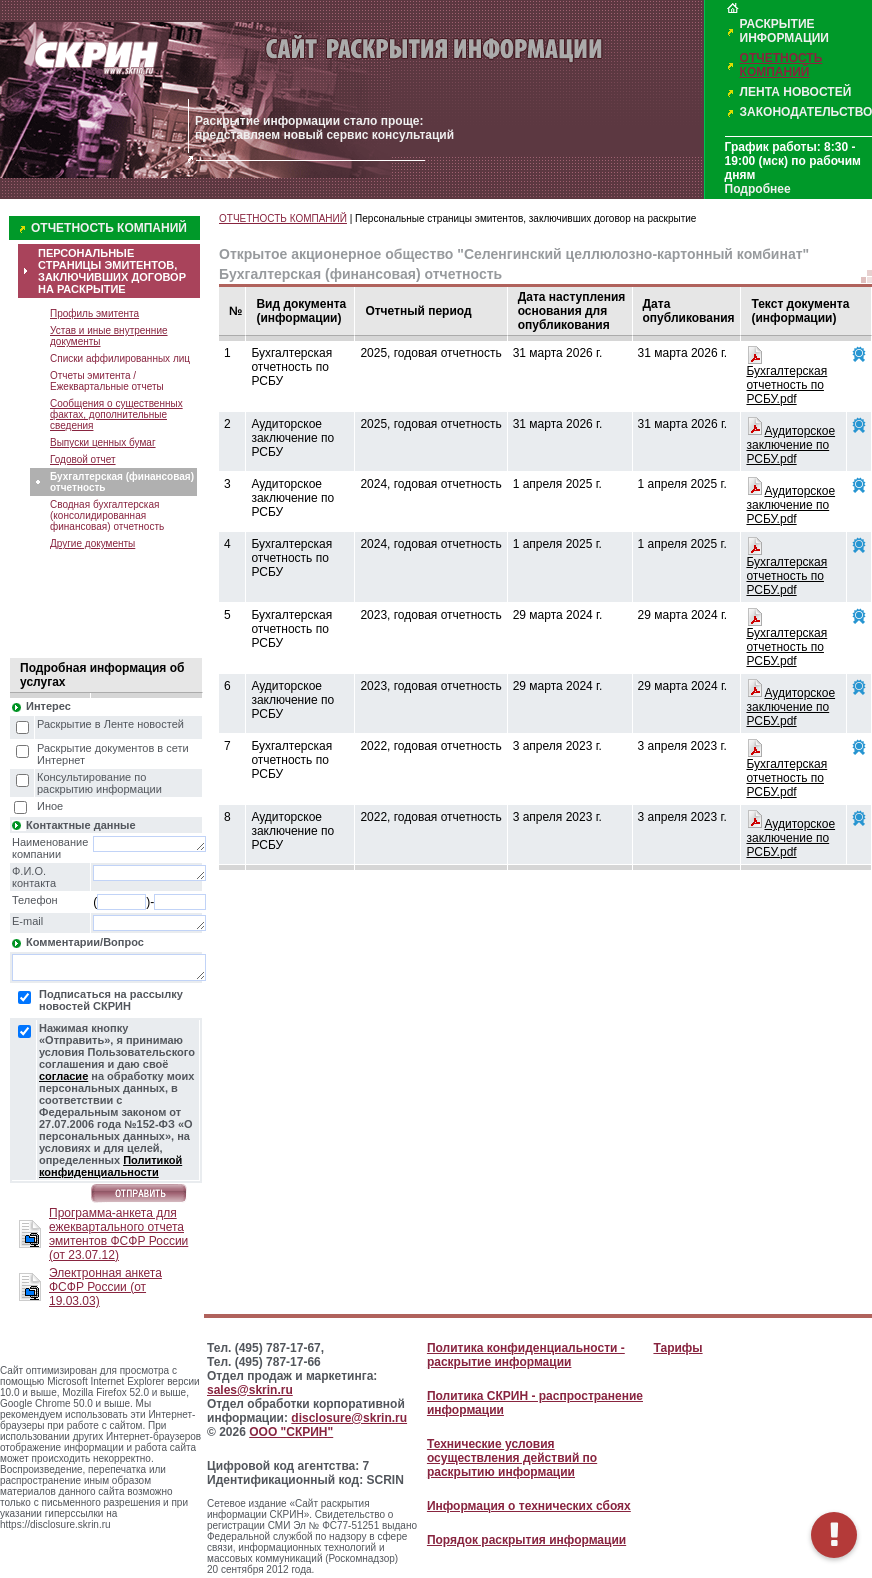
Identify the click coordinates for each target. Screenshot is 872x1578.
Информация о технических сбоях (529, 1506)
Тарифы (677, 1348)
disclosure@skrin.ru (349, 1418)
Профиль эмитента (94, 313)
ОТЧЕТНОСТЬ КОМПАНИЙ (781, 65)
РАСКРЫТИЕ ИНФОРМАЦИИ (784, 31)
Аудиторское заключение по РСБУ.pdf (790, 445)
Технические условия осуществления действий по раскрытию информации (512, 1458)
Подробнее (758, 189)
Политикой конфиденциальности (110, 1166)
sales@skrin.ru (250, 1390)
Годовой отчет (83, 459)
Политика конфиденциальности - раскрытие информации (526, 1355)
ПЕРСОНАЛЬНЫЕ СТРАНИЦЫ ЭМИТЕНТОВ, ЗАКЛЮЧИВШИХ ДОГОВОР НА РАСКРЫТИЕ (112, 271)
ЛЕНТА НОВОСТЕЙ (796, 92)
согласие (63, 1076)
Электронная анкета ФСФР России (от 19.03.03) (105, 1287)
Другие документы (92, 543)
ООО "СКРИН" (291, 1432)
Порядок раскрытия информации (526, 1540)
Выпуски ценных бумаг (103, 442)
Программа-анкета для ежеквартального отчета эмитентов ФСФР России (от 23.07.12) (118, 1234)
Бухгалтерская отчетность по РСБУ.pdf (786, 385)
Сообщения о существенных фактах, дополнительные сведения (116, 414)
